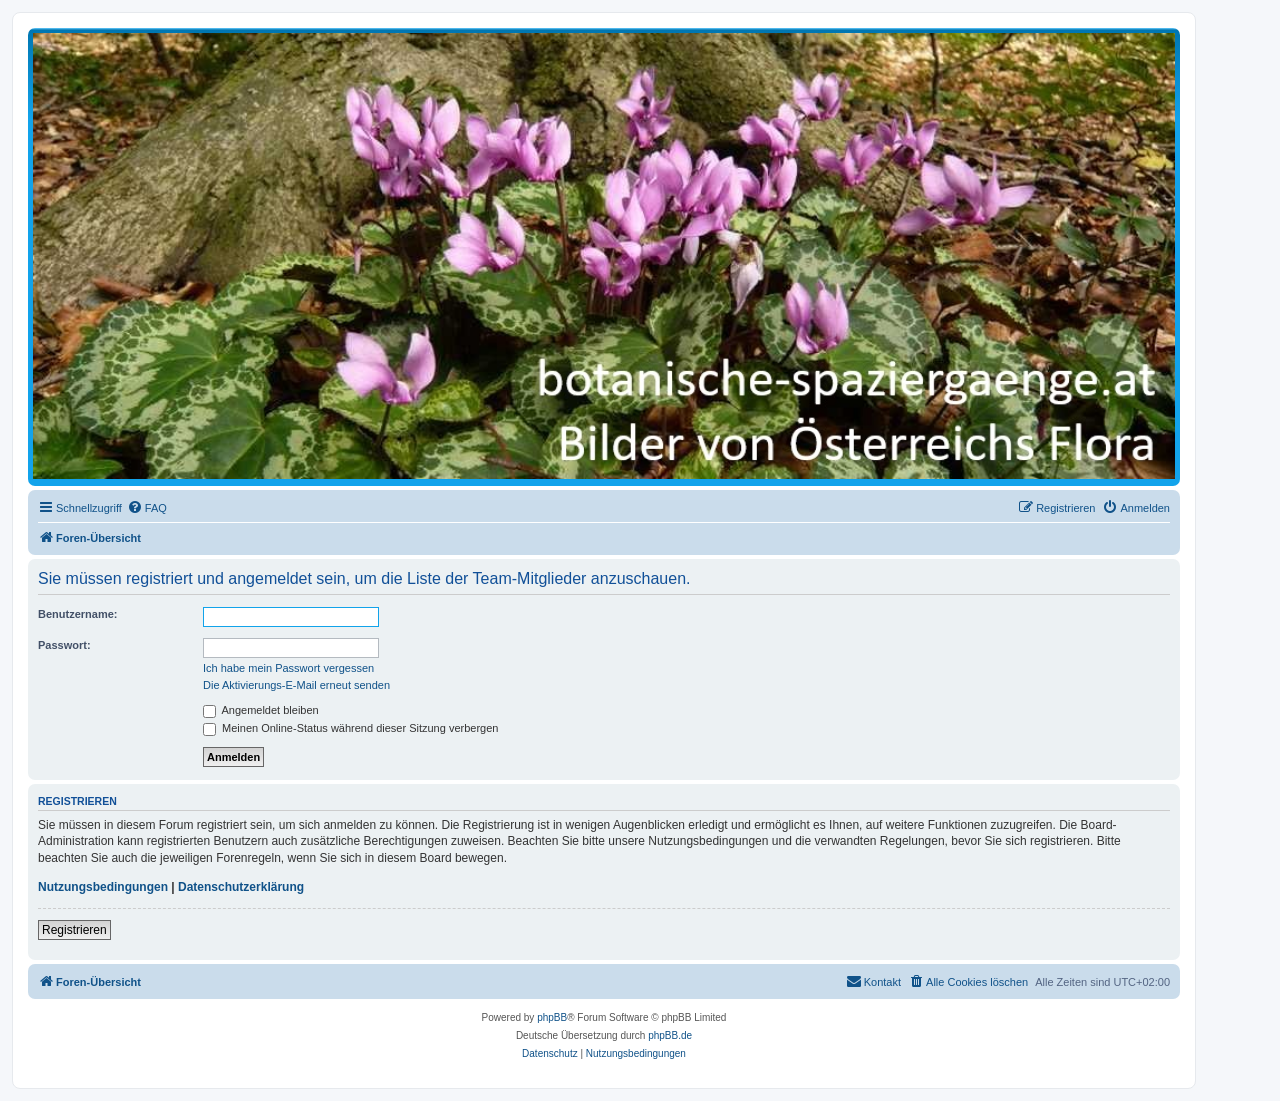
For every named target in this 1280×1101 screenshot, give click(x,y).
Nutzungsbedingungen (103, 887)
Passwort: (64, 645)
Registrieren (74, 930)
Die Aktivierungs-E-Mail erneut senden (296, 685)
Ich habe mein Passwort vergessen (288, 668)
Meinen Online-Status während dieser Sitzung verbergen (350, 728)
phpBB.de (670, 1035)
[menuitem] (147, 508)
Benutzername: (77, 614)
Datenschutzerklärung (241, 887)
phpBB (552, 1017)
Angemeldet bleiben (261, 710)
